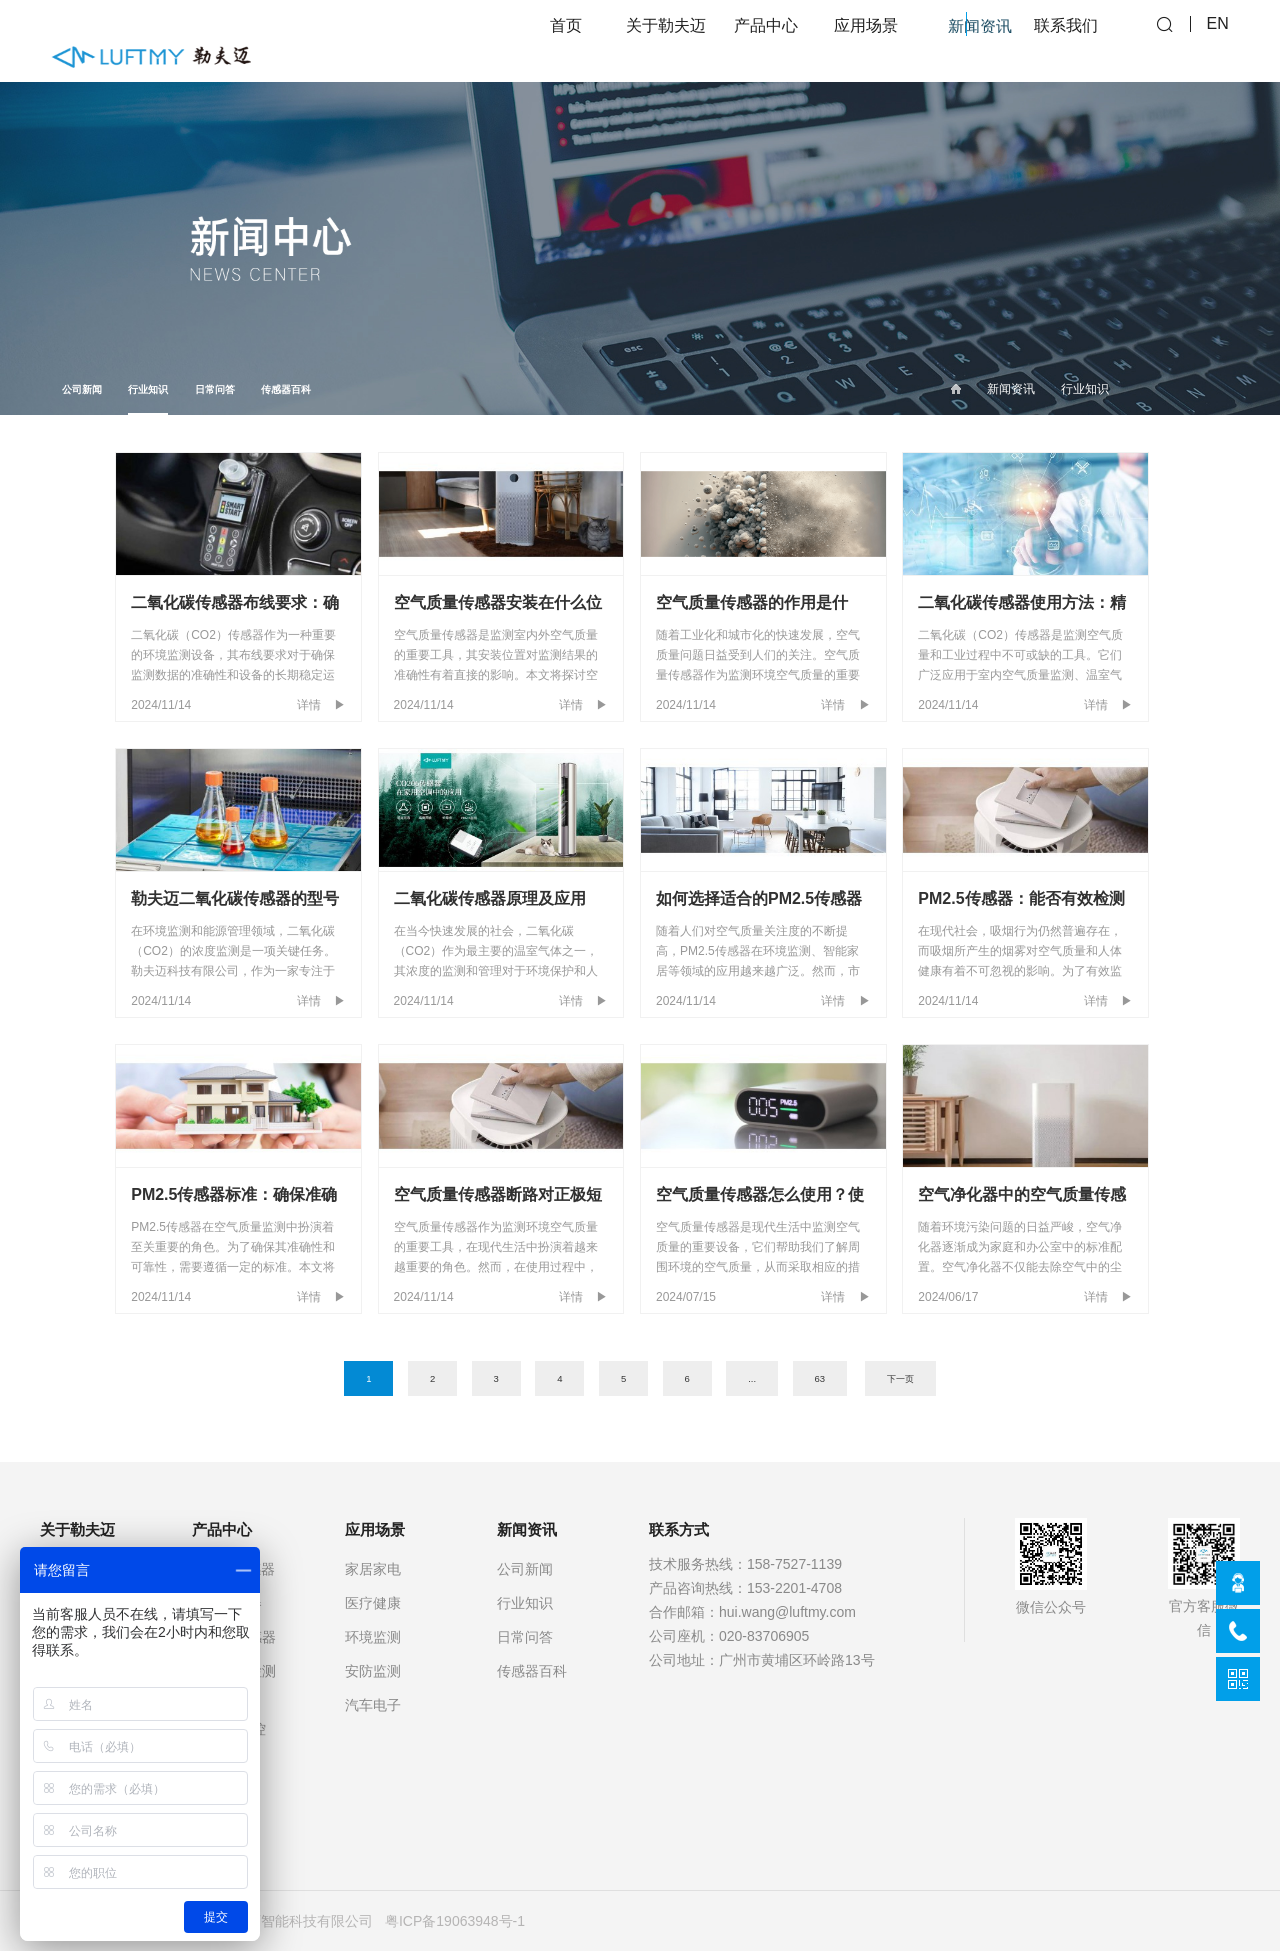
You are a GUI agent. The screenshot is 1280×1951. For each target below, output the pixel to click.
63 (819, 1378)
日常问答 (215, 389)
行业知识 (148, 399)
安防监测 (373, 1671)
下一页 (900, 1378)
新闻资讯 (1011, 389)
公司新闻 (82, 389)
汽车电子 (373, 1705)
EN (1218, 40)
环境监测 (373, 1637)
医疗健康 (373, 1603)
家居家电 (373, 1569)
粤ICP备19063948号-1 (455, 1921)
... (752, 1378)
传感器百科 (286, 389)
